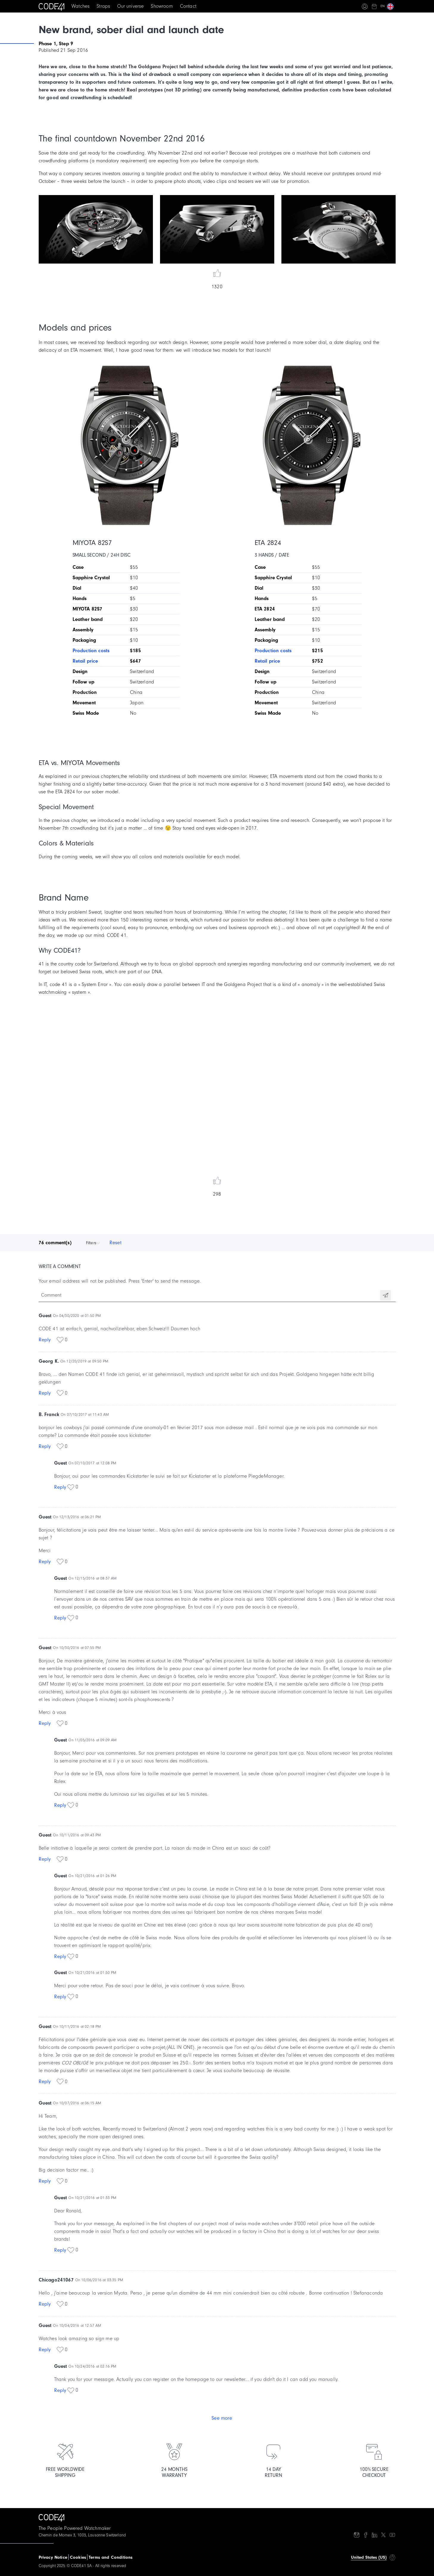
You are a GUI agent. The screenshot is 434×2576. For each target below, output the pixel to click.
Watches (80, 6)
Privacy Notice (53, 2557)
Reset (115, 1242)
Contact (188, 6)
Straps (103, 6)
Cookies (78, 2557)
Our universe (130, 6)
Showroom (162, 6)
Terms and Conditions (110, 2557)
